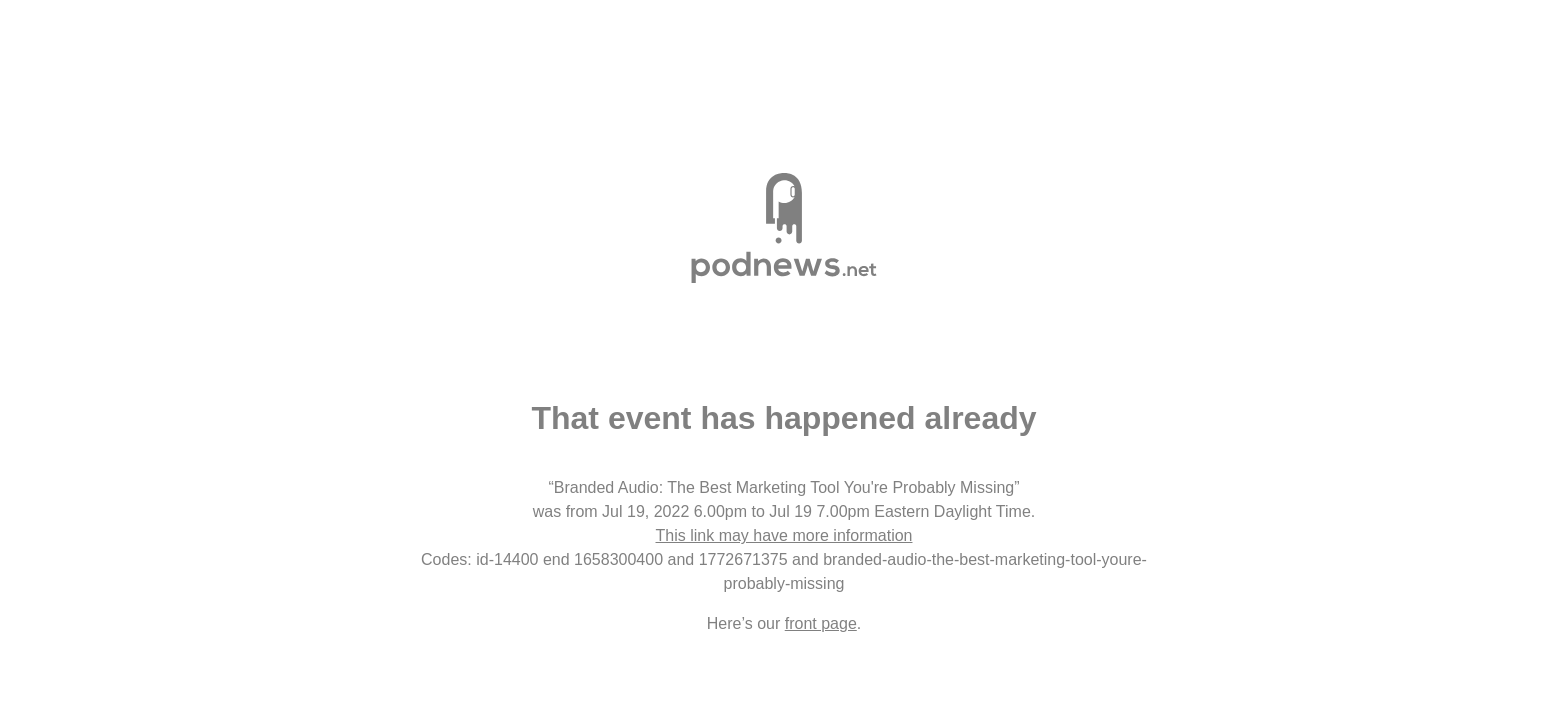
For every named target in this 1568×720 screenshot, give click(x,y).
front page (821, 623)
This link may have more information (784, 535)
